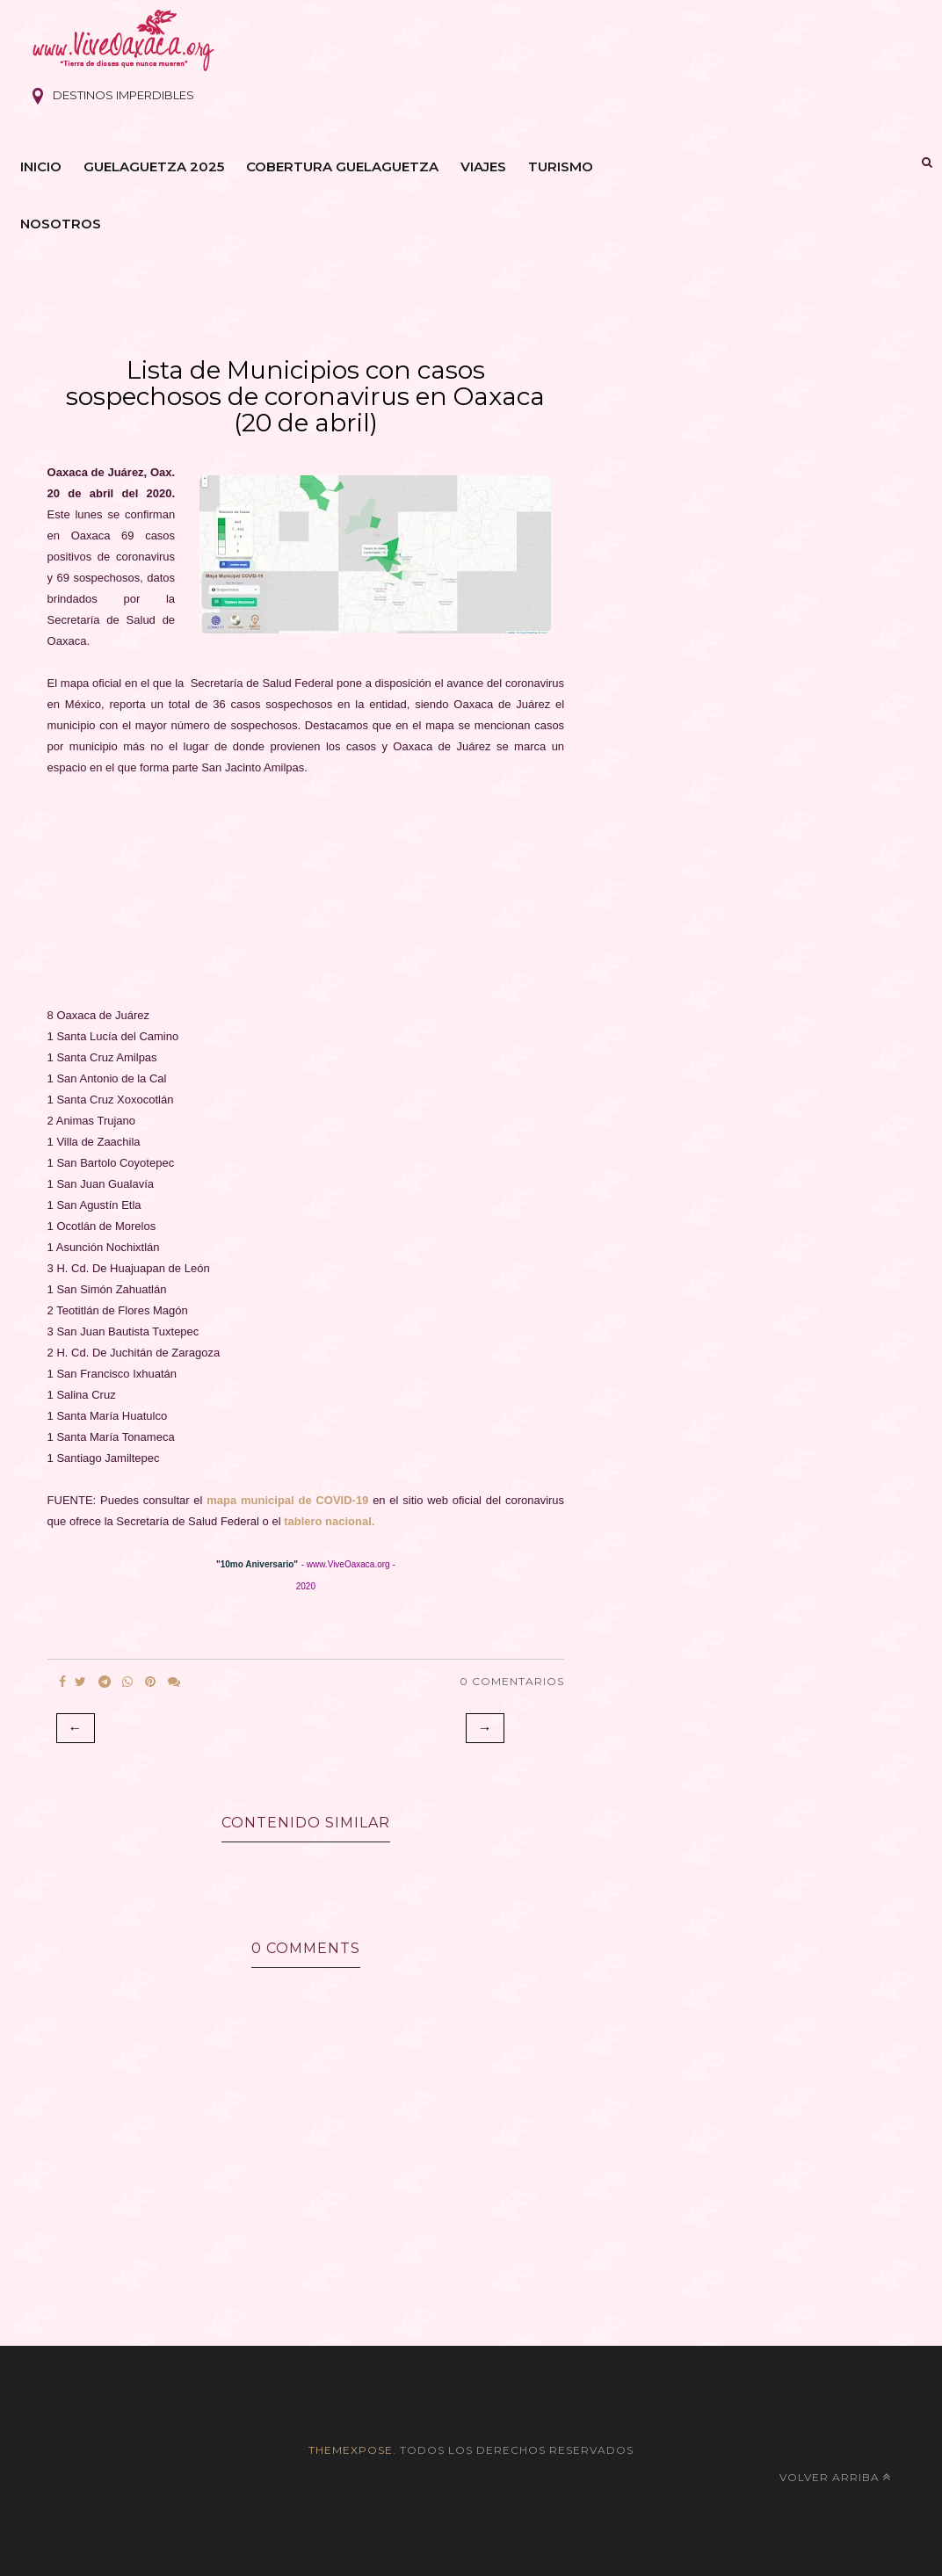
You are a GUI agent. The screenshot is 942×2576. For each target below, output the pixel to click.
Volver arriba (835, 2477)
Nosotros (60, 223)
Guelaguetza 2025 (153, 166)
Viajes (483, 166)
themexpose (350, 2450)
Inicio (41, 166)
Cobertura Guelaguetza (342, 166)
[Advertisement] (306, 902)
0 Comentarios (512, 1681)
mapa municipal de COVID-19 (287, 1500)
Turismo (560, 166)
